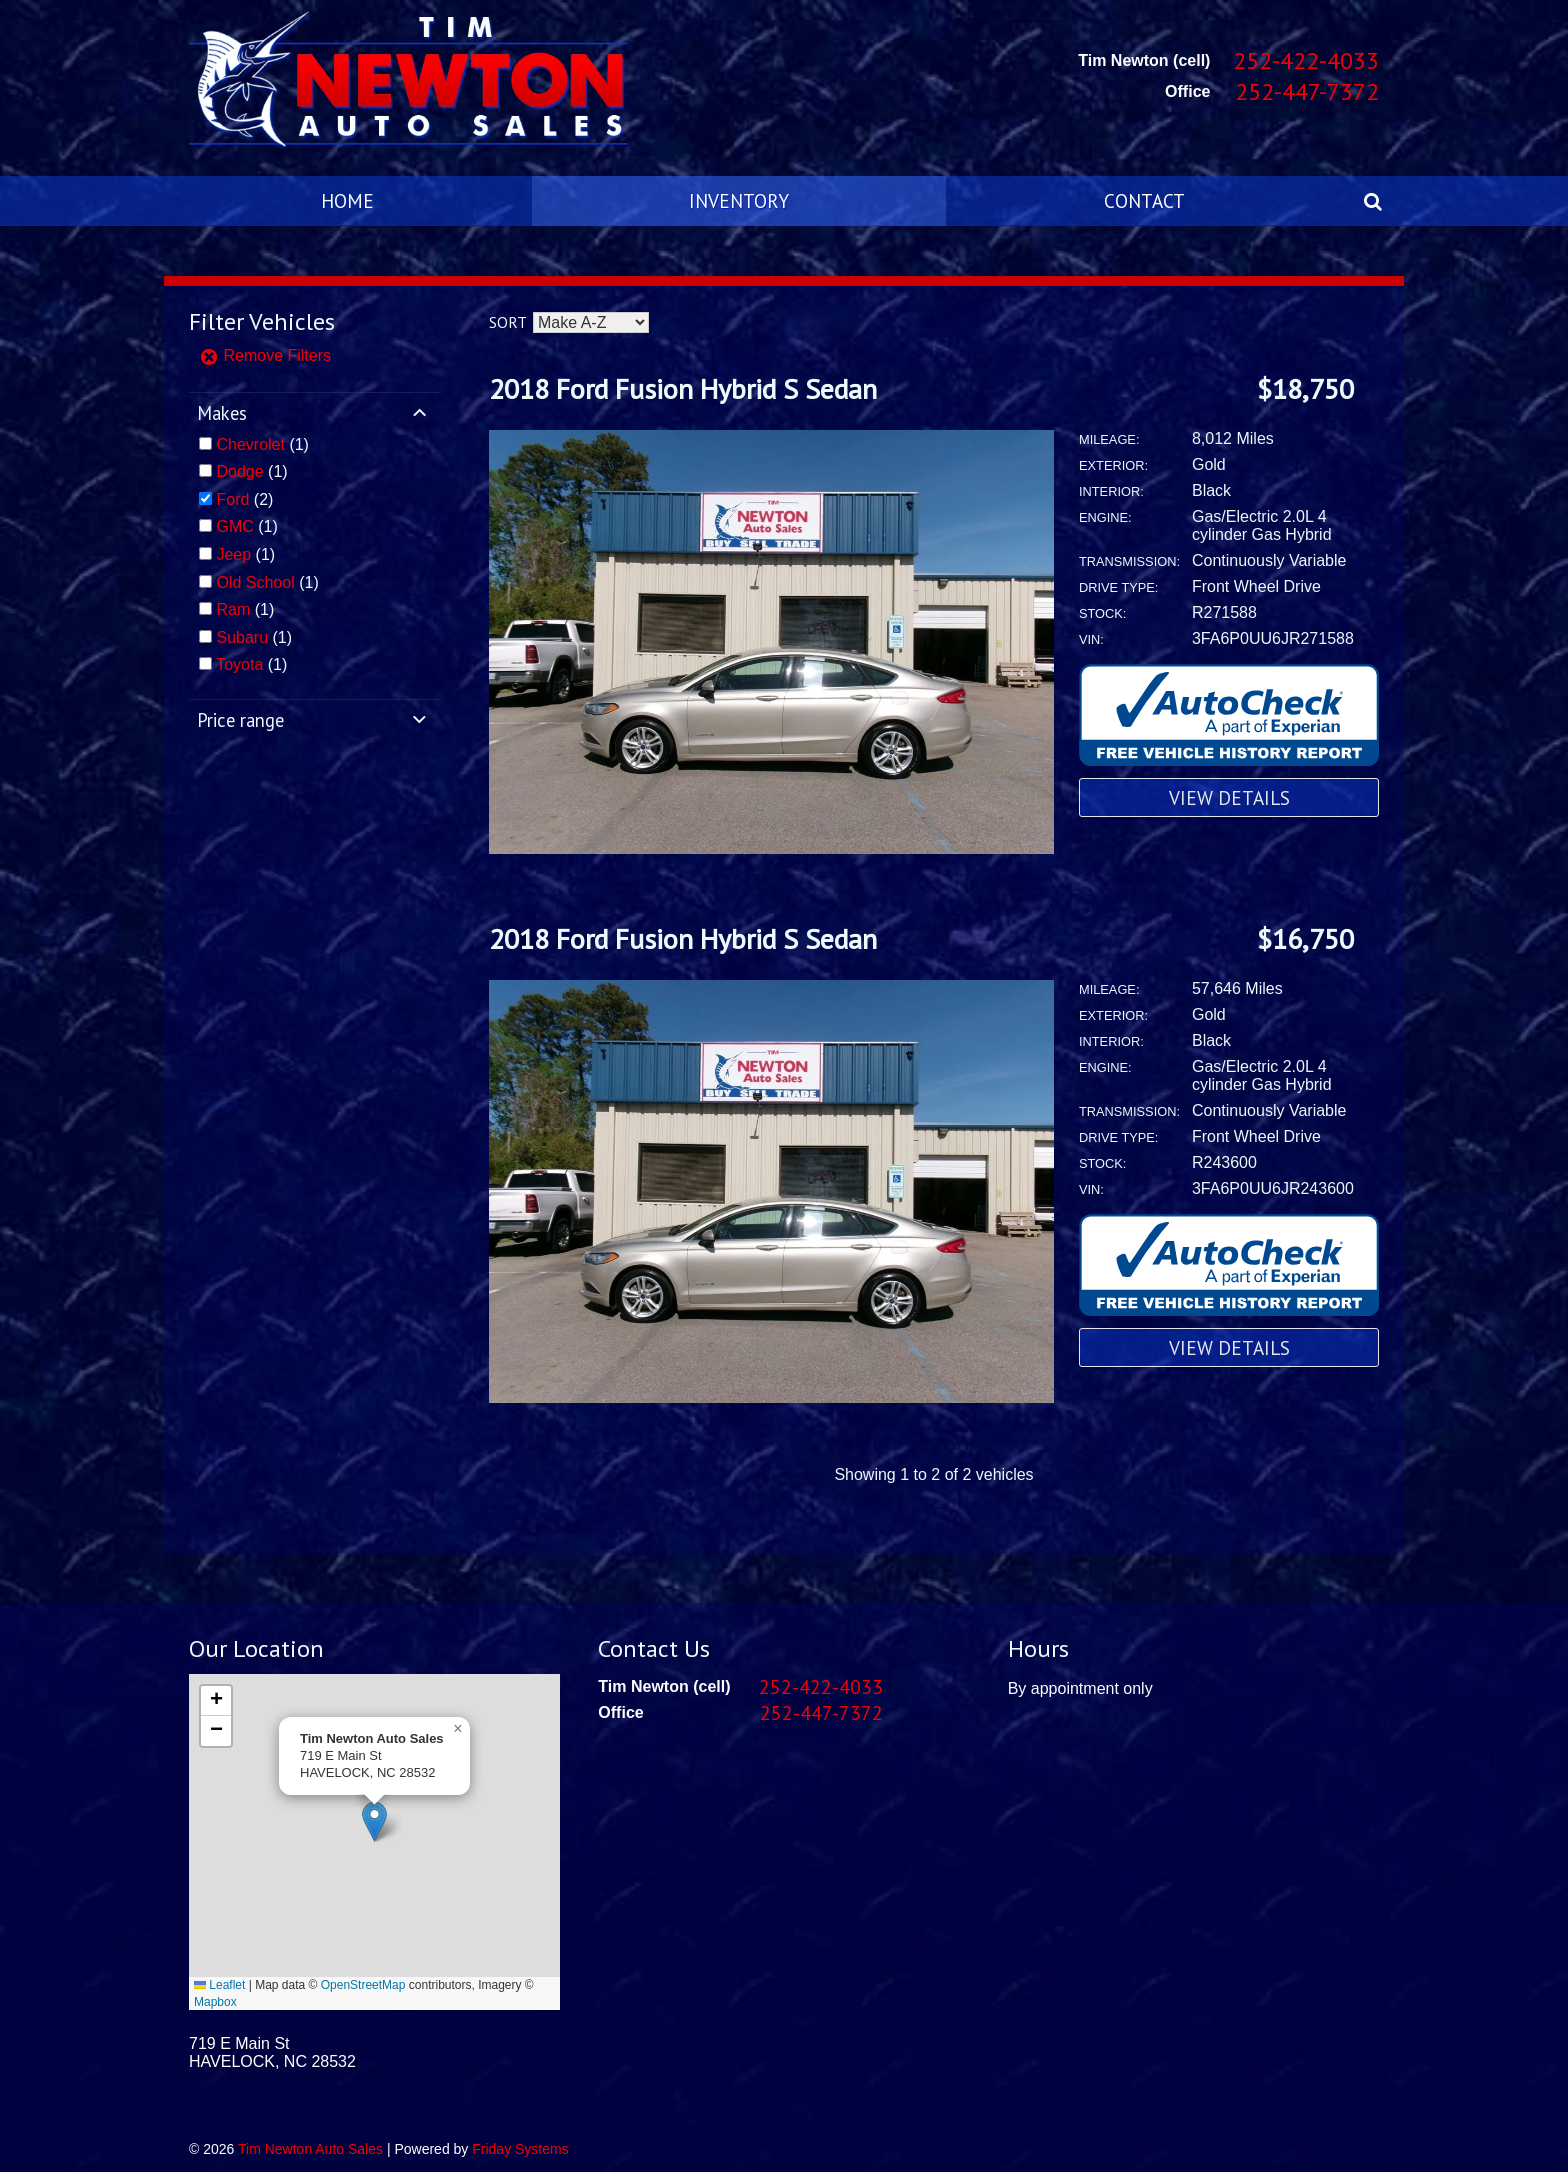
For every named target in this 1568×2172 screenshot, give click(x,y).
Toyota (239, 664)
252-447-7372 (1307, 91)
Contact (1144, 200)
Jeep (233, 554)
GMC (234, 526)
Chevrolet (250, 444)
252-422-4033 (1306, 60)
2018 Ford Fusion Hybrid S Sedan (683, 388)
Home (347, 200)
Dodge (239, 471)
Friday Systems (520, 2149)
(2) (244, 499)
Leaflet (219, 1985)
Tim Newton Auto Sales (310, 2149)
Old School (255, 582)
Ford (232, 499)
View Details (1229, 797)
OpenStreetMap (363, 1985)
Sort (507, 322)
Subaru (242, 637)
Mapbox (215, 2002)
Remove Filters (265, 355)
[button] (374, 1821)
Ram (233, 609)
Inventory (739, 200)
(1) (262, 444)
